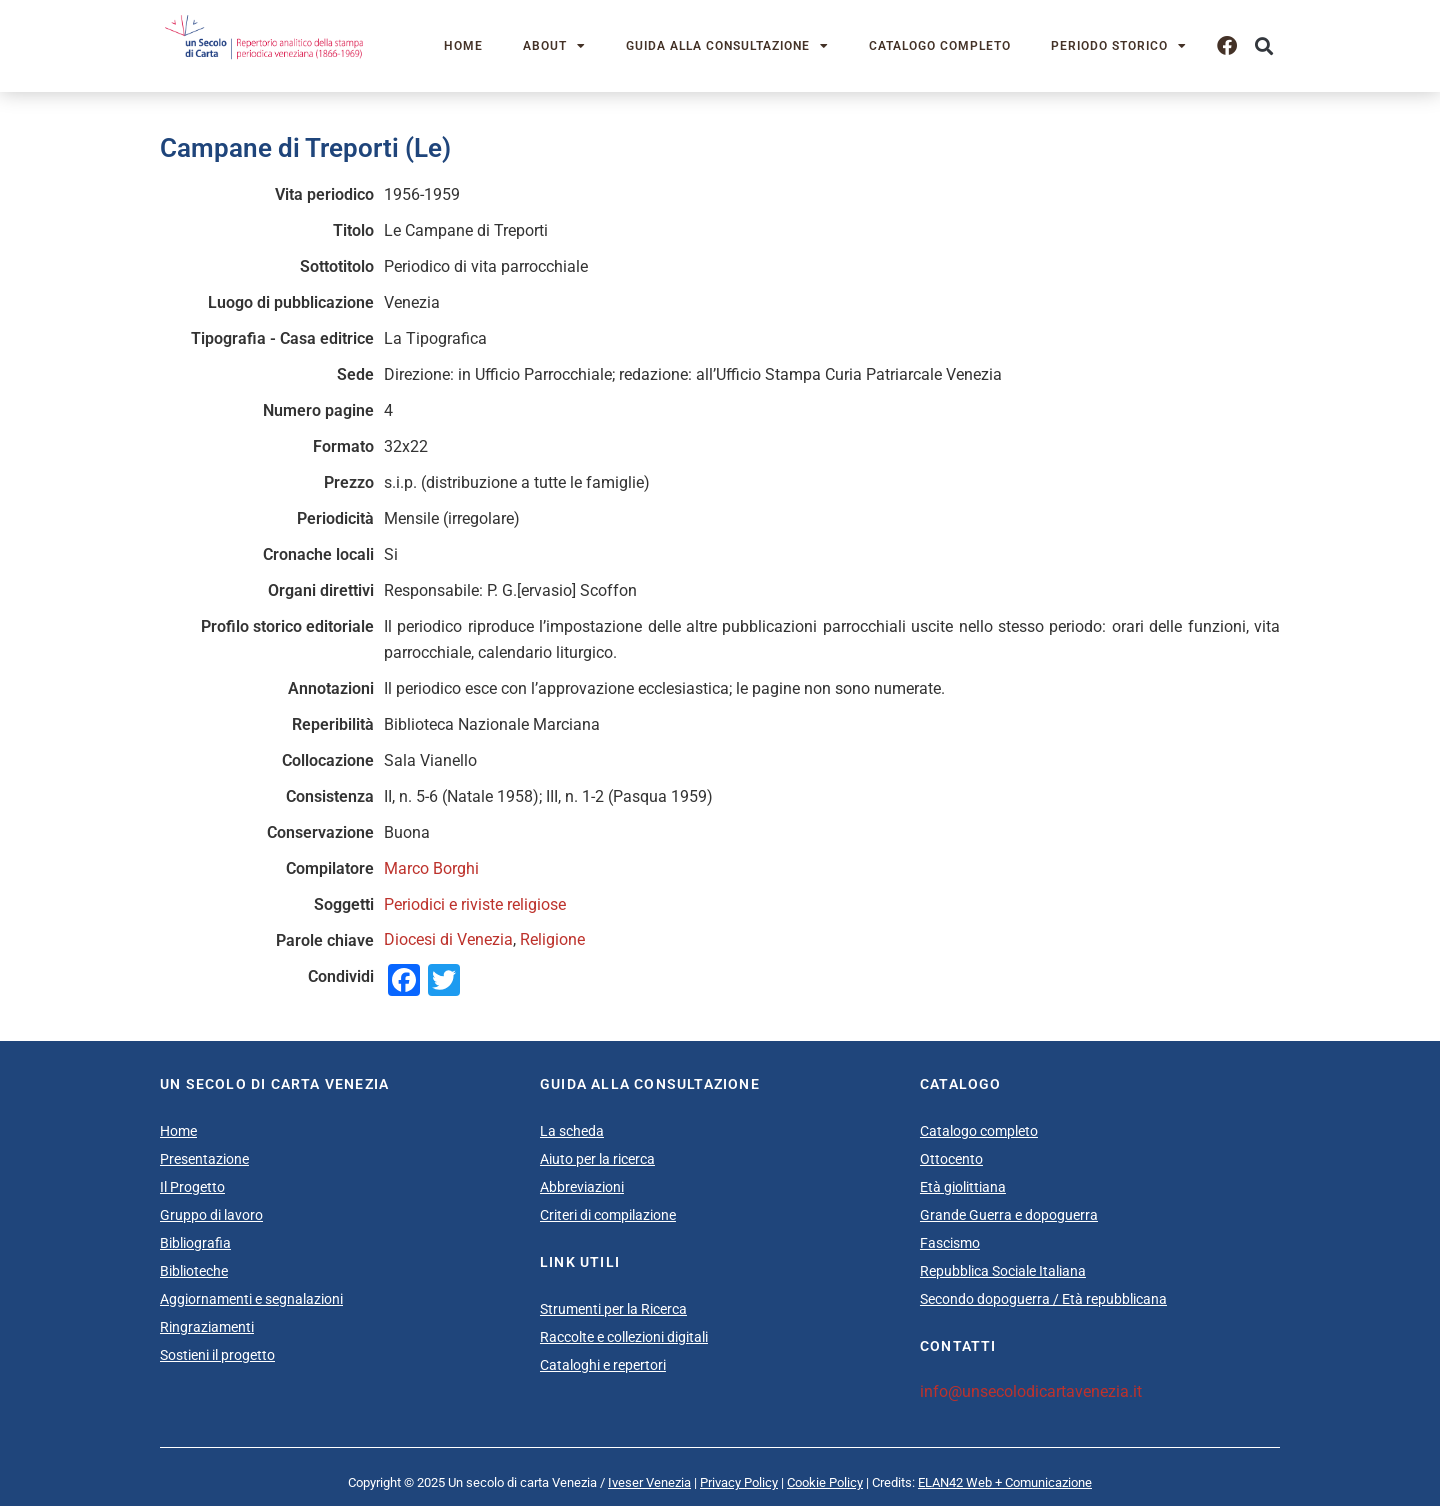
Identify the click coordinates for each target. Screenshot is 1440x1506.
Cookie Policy (825, 1482)
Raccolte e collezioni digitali (624, 1337)
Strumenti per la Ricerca (613, 1309)
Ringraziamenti (207, 1327)
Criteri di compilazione (608, 1215)
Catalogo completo (940, 46)
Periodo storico (1119, 46)
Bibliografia (195, 1243)
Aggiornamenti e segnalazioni (251, 1299)
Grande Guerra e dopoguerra (1009, 1215)
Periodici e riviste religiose (475, 904)
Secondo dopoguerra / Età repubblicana (1043, 1299)
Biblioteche (194, 1271)
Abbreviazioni (582, 1187)
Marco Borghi (431, 868)
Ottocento (951, 1159)
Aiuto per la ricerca (597, 1159)
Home (463, 46)
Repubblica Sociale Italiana (1003, 1271)
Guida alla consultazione (727, 46)
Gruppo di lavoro (211, 1215)
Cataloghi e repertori (603, 1365)
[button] (1263, 46)
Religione (552, 939)
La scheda (572, 1131)
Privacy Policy (739, 1482)
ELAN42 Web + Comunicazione (1005, 1482)
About (554, 46)
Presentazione (204, 1159)
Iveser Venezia (649, 1482)
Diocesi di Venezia (448, 939)
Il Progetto (192, 1187)
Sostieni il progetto (217, 1355)
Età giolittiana (963, 1187)
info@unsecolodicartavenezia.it (1031, 1391)
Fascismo (950, 1243)
